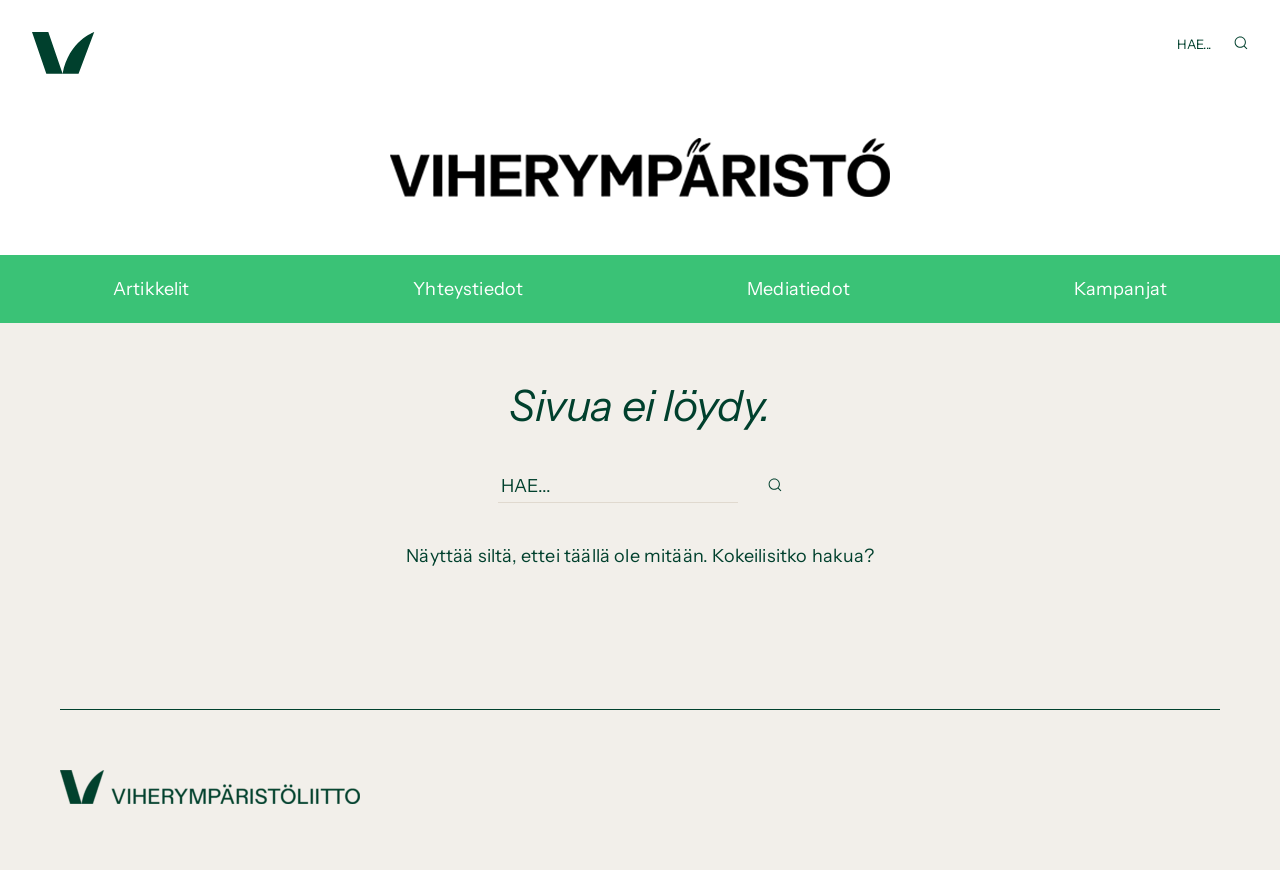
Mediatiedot (798, 289)
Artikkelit (151, 289)
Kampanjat (1121, 289)
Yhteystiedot (468, 289)
